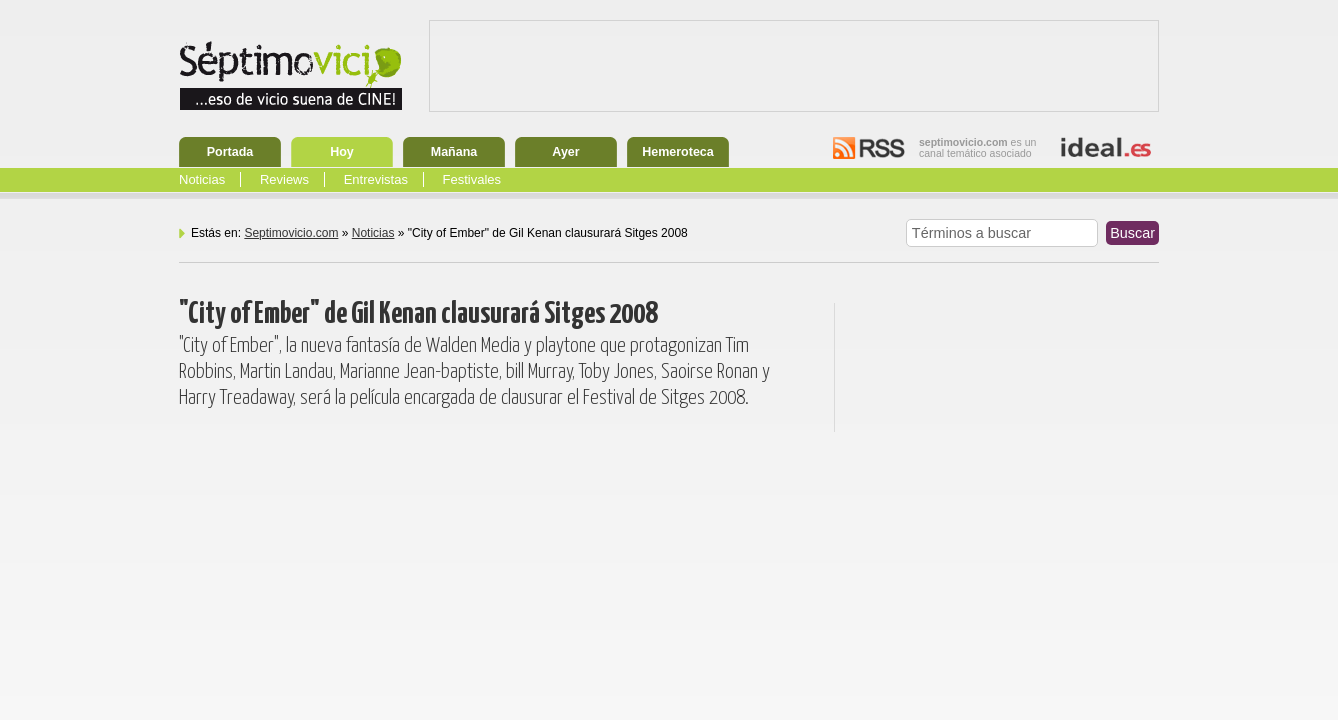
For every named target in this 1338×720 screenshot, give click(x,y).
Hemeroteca (678, 152)
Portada (230, 152)
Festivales (472, 179)
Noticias (202, 179)
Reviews (284, 179)
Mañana (454, 152)
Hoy (342, 152)
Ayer (565, 152)
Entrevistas (376, 179)
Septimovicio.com (291, 233)
